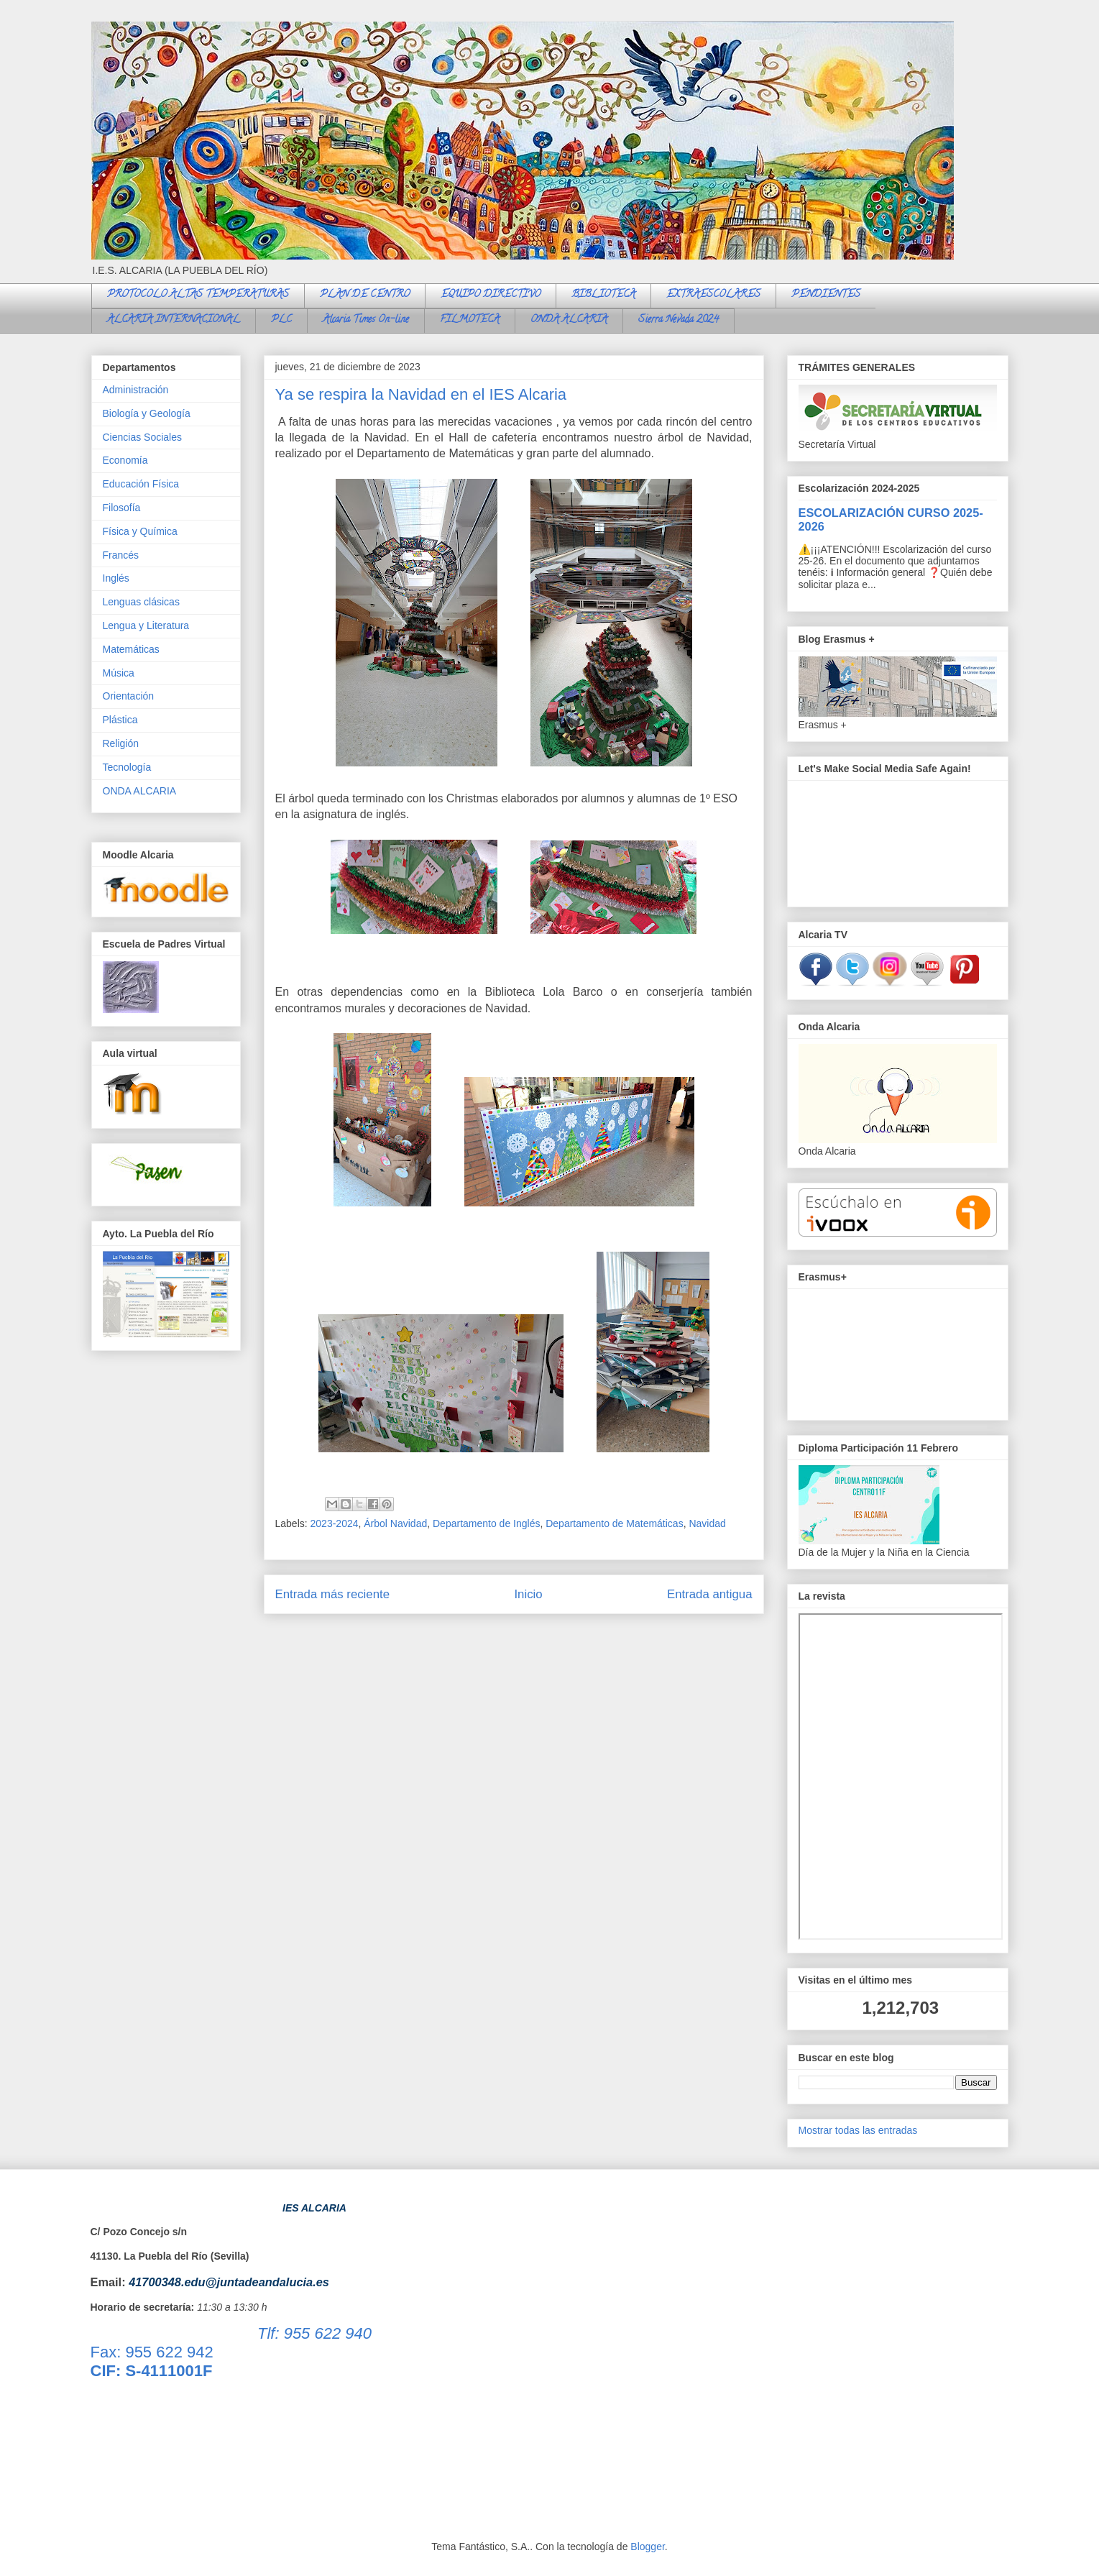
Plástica (120, 719)
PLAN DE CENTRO (365, 295)
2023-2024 (335, 1523)
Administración (136, 389)
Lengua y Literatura (146, 625)
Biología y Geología (146, 413)
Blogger (647, 2546)
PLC (281, 320)
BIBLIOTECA (603, 295)
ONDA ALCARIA (568, 320)
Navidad (707, 1523)
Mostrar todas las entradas (858, 2130)
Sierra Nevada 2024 (678, 320)
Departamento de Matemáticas (614, 1523)
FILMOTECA (470, 320)
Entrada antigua (710, 1594)
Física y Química (140, 531)
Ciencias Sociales (143, 437)
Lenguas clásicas (141, 602)
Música (118, 673)
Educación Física (141, 484)
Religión (121, 743)
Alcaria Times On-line (366, 320)
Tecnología (127, 767)
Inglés (116, 578)
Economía (125, 460)
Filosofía (122, 507)
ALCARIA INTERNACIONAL (173, 320)
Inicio (528, 1594)
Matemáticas (131, 649)
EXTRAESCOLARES (713, 295)
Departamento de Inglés (486, 1523)
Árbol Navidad (395, 1523)
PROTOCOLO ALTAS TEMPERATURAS (198, 295)
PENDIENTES (825, 295)
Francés (121, 555)
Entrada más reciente (332, 1594)
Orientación (129, 696)
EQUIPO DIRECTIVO (491, 295)
